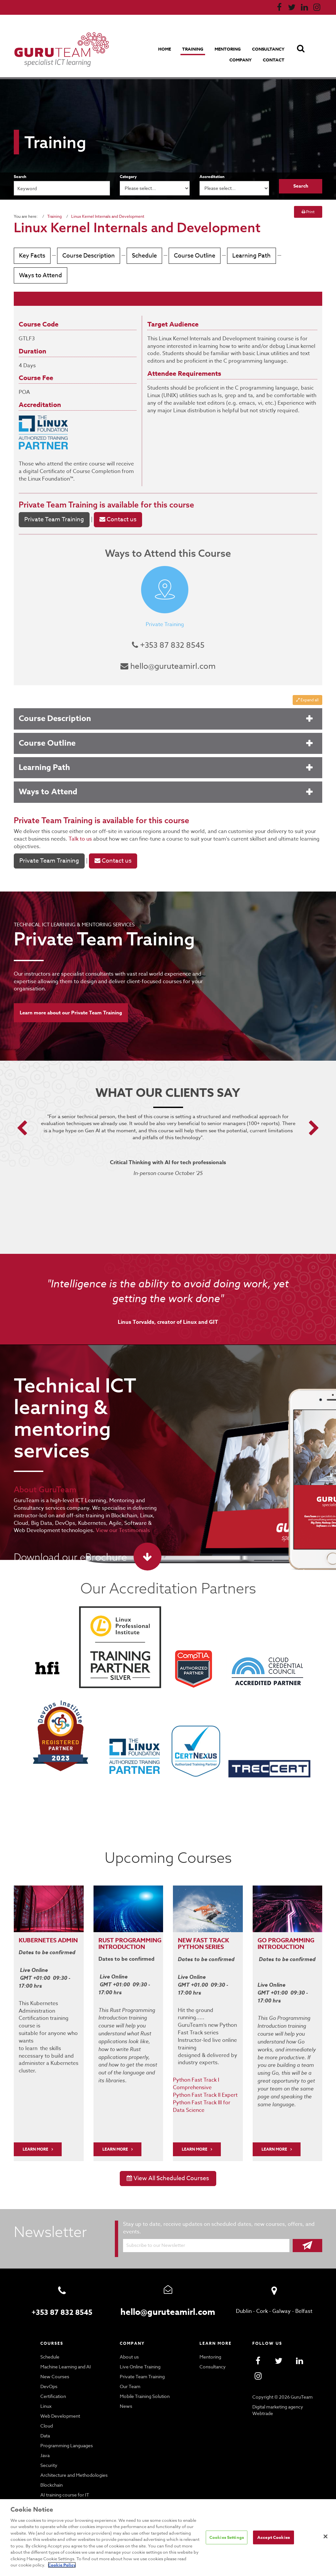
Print (308, 212)
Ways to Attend (38, 275)
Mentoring (228, 48)
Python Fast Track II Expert (204, 2077)
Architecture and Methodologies (72, 2457)
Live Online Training (140, 2349)
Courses (52, 2325)
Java (45, 2437)
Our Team (130, 2368)
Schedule (142, 255)
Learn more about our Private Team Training (71, 999)
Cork (262, 2293)
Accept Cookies (274, 2541)
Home (165, 48)
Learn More (115, 2131)
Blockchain (51, 2467)
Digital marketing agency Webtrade (277, 2392)
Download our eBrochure (68, 1549)
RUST (106, 1932)
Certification (52, 2378)
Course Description (87, 255)
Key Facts (32, 255)
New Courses (54, 2358)
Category (128, 176)
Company (241, 59)
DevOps (48, 2368)
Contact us (115, 519)
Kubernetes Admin (39, 1935)
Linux (45, 2388)
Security (48, 2447)
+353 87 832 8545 (168, 645)
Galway (281, 2293)
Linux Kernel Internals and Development (104, 216)
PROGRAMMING (139, 1932)
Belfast (303, 2293)
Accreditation (212, 176)
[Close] (325, 2540)
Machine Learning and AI (65, 2349)
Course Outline (191, 255)
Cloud (46, 2408)
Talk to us (64, 839)
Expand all (307, 700)
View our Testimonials (103, 1522)
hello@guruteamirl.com (168, 666)
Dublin (244, 2293)
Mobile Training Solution (144, 2378)
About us (129, 2339)
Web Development (59, 2398)
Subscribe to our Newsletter (154, 2227)
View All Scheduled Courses (168, 2161)
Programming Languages (66, 2427)
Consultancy (268, 48)
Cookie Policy (184, 2565)
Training (193, 48)
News (125, 2388)
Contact (274, 59)
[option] (168, 1146)
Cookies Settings (226, 2541)
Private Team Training (57, 504)
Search (20, 176)
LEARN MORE (36, 2131)
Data (45, 2418)
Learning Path (246, 255)
